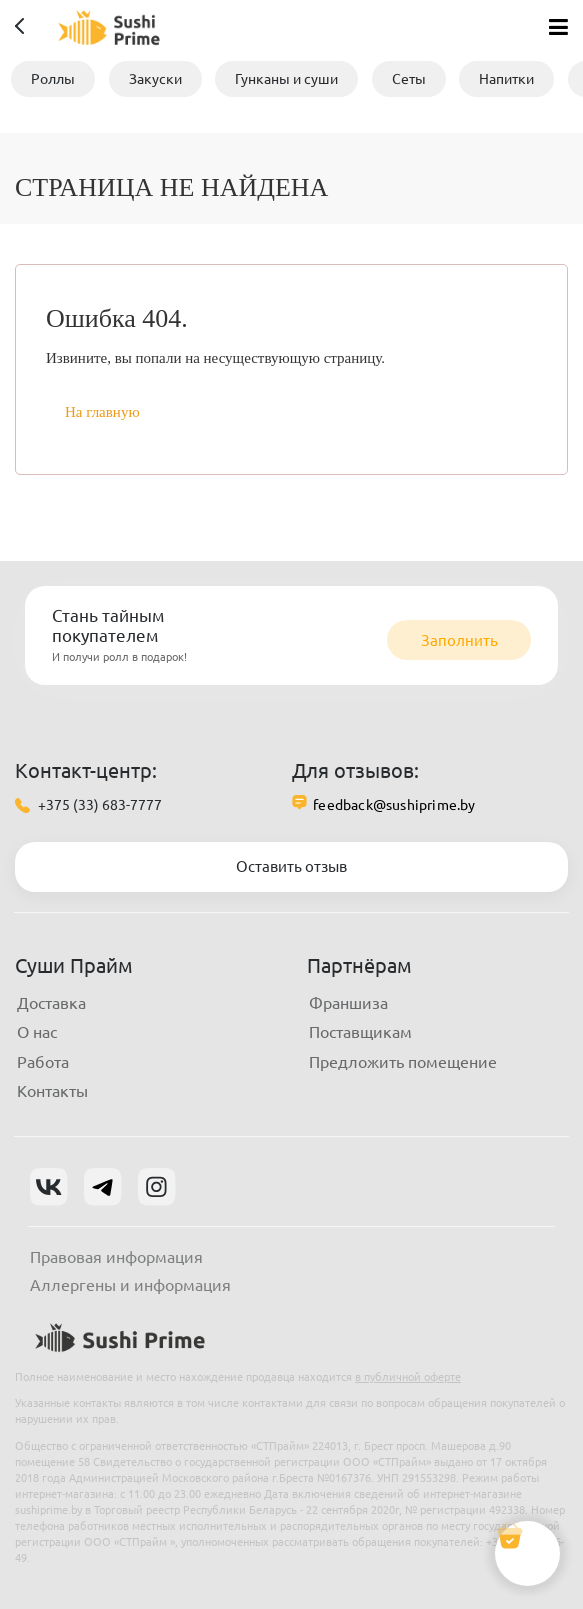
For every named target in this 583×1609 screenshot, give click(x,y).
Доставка (51, 1003)
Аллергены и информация (130, 1285)
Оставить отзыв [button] (291, 866)
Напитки (506, 79)
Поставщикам (360, 1032)
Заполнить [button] (459, 640)
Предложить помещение (403, 1062)
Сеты (409, 79)
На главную (102, 412)
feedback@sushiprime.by (394, 805)
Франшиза (348, 1003)
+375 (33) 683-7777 (100, 805)
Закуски (155, 79)
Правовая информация (116, 1257)
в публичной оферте (408, 1377)
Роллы (53, 79)
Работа (43, 1062)
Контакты (52, 1091)
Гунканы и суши (286, 79)
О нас (37, 1032)
